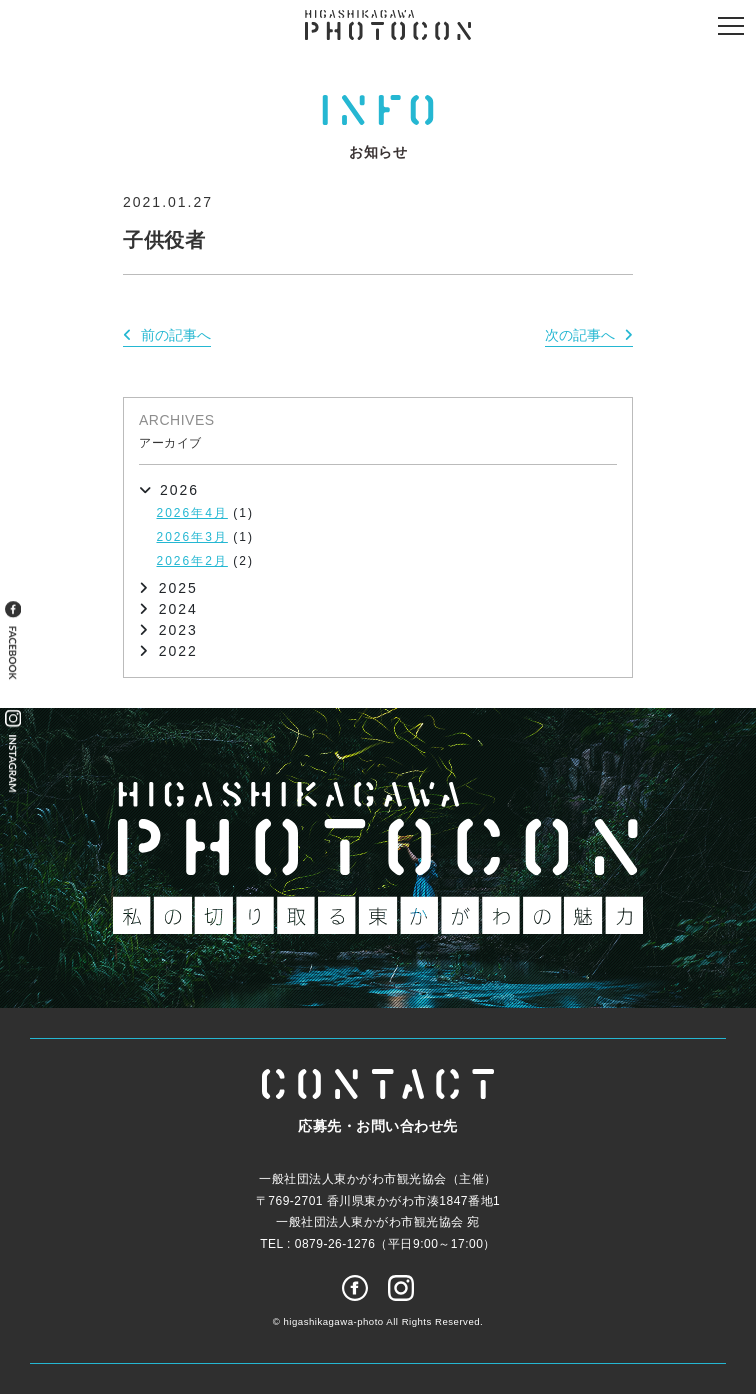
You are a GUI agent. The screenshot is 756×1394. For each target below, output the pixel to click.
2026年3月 (192, 537)
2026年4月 (192, 513)
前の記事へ (176, 335)
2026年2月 (192, 561)
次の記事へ (580, 335)
